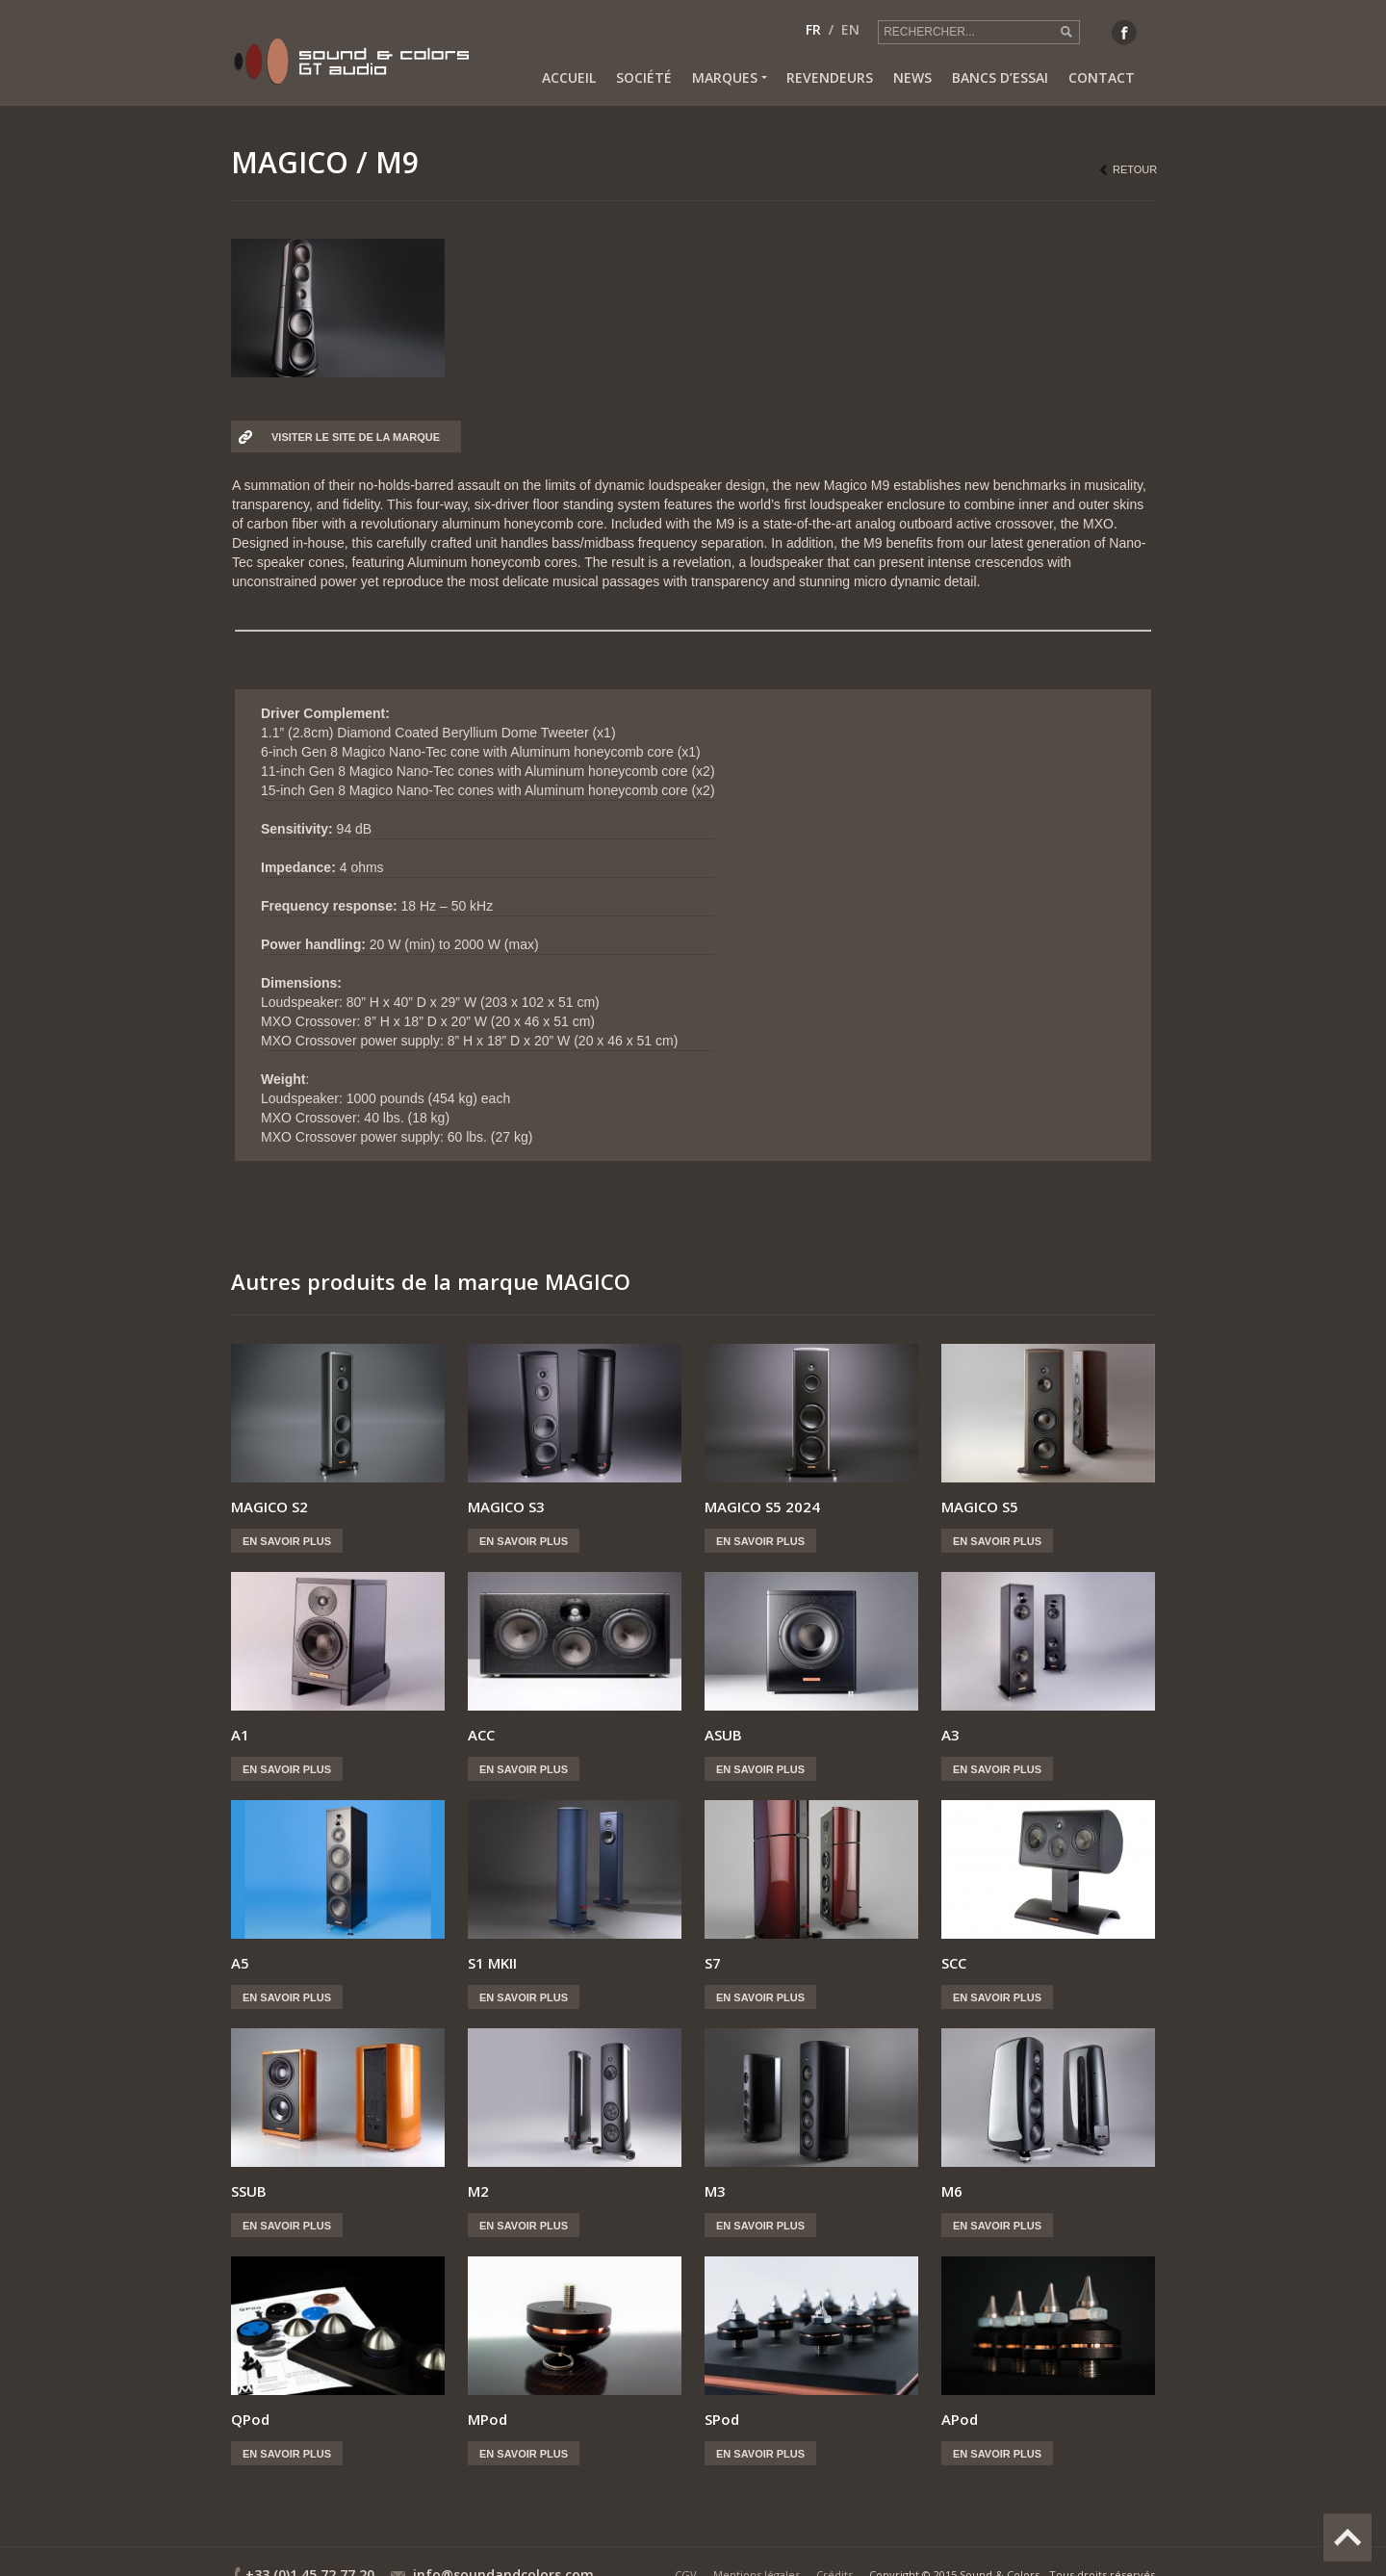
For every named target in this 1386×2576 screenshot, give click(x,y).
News (912, 77)
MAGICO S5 (979, 1506)
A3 (950, 1734)
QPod (250, 2419)
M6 (951, 2191)
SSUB (249, 2191)
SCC (953, 1962)
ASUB (723, 1734)
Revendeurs (829, 77)
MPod (487, 2419)
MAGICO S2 (269, 1506)
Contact (1101, 77)
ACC (481, 1734)
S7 (713, 1962)
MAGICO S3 (506, 1506)
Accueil (569, 77)
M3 (715, 2191)
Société (644, 77)
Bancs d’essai (1000, 77)
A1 (240, 1734)
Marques (729, 78)
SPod (722, 2419)
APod (959, 2419)
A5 (240, 1962)
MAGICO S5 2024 (762, 1506)
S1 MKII (492, 1962)
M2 (478, 2191)
